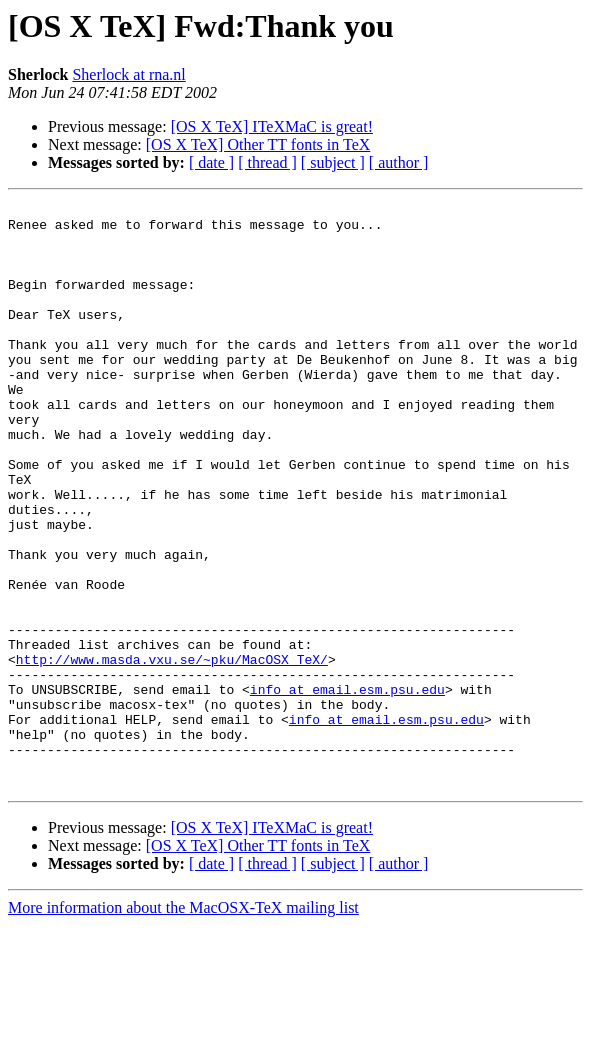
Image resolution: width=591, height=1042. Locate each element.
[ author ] (399, 162)
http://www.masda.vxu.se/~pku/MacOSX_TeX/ (172, 752)
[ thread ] (267, 162)
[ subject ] (333, 162)
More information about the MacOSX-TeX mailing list (183, 1024)
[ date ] (211, 162)
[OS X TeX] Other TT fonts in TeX (258, 144)
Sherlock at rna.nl (128, 74)
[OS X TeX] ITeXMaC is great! (272, 126)
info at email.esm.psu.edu (347, 788)
